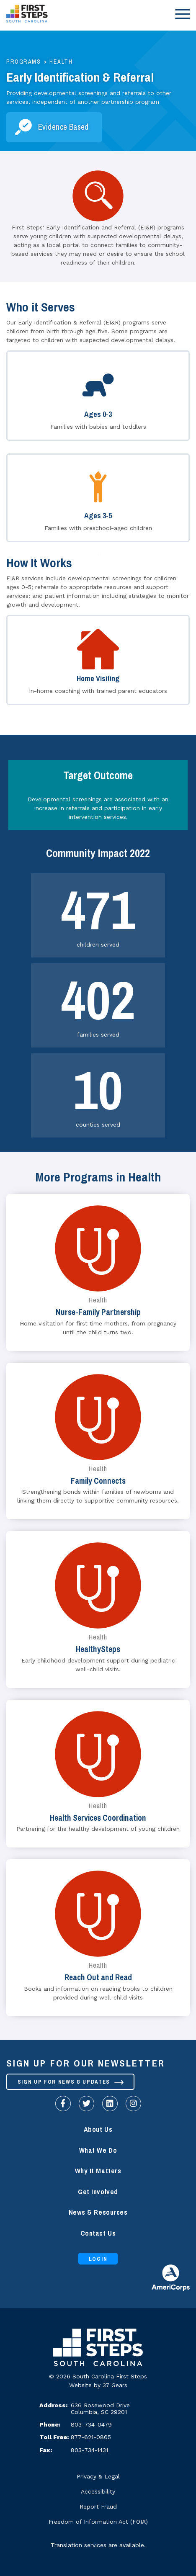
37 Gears (115, 2385)
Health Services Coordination (98, 1818)
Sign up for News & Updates (71, 2082)
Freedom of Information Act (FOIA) (98, 2521)
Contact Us (98, 2233)
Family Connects (98, 1481)
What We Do (98, 2150)
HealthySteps (98, 1649)
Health (60, 62)
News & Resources (98, 2212)
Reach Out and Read (98, 1977)
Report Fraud (98, 2506)
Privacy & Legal (98, 2476)
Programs (23, 62)
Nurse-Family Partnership (98, 1312)
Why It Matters (98, 2170)
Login (98, 2259)
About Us (98, 2129)
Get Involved (98, 2191)
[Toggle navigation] (181, 13)
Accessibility (98, 2491)
